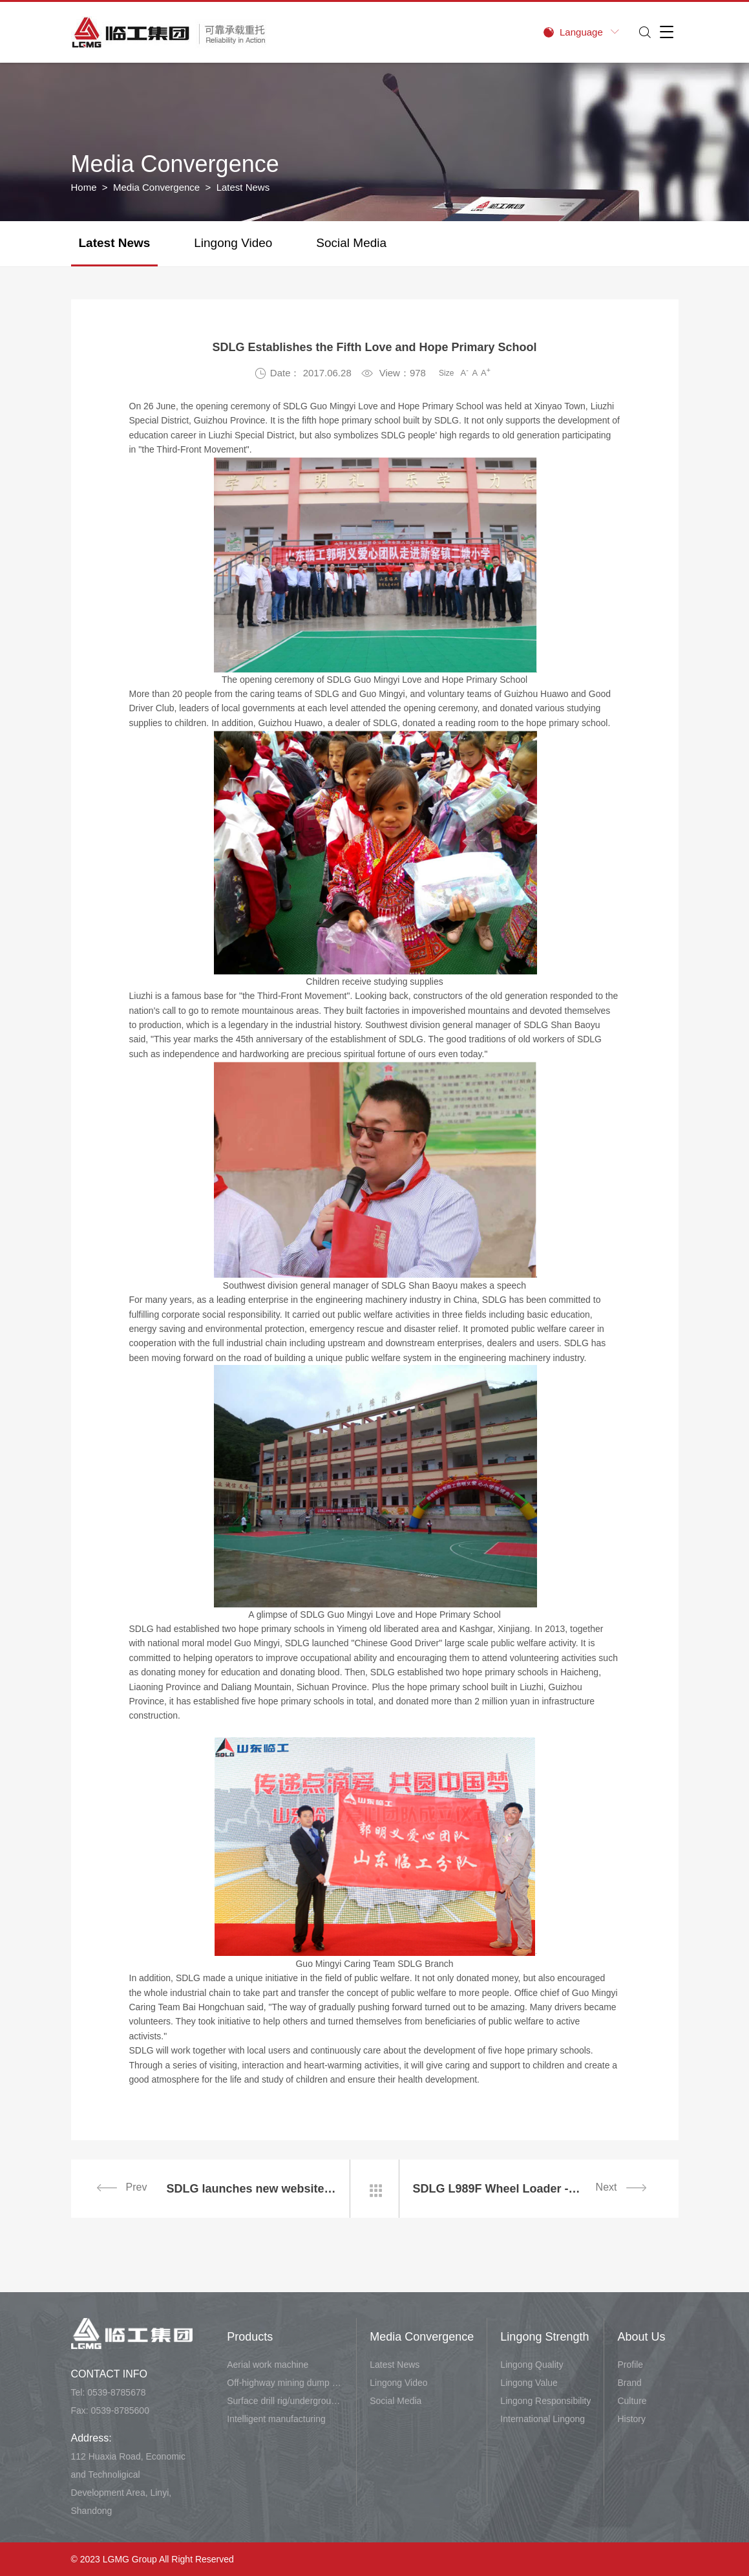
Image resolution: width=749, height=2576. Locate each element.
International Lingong (542, 2419)
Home (84, 187)
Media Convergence (156, 187)
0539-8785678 (116, 2392)
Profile (630, 2364)
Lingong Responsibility (545, 2401)
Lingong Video (233, 243)
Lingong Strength (544, 2336)
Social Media (351, 243)
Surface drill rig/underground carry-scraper (285, 2401)
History (631, 2419)
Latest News (115, 243)
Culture (631, 2401)
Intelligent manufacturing (276, 2419)
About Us (641, 2336)
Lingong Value (528, 2382)
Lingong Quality (531, 2364)
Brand (629, 2382)
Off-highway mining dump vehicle (285, 2382)
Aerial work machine (267, 2364)
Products (250, 2336)
